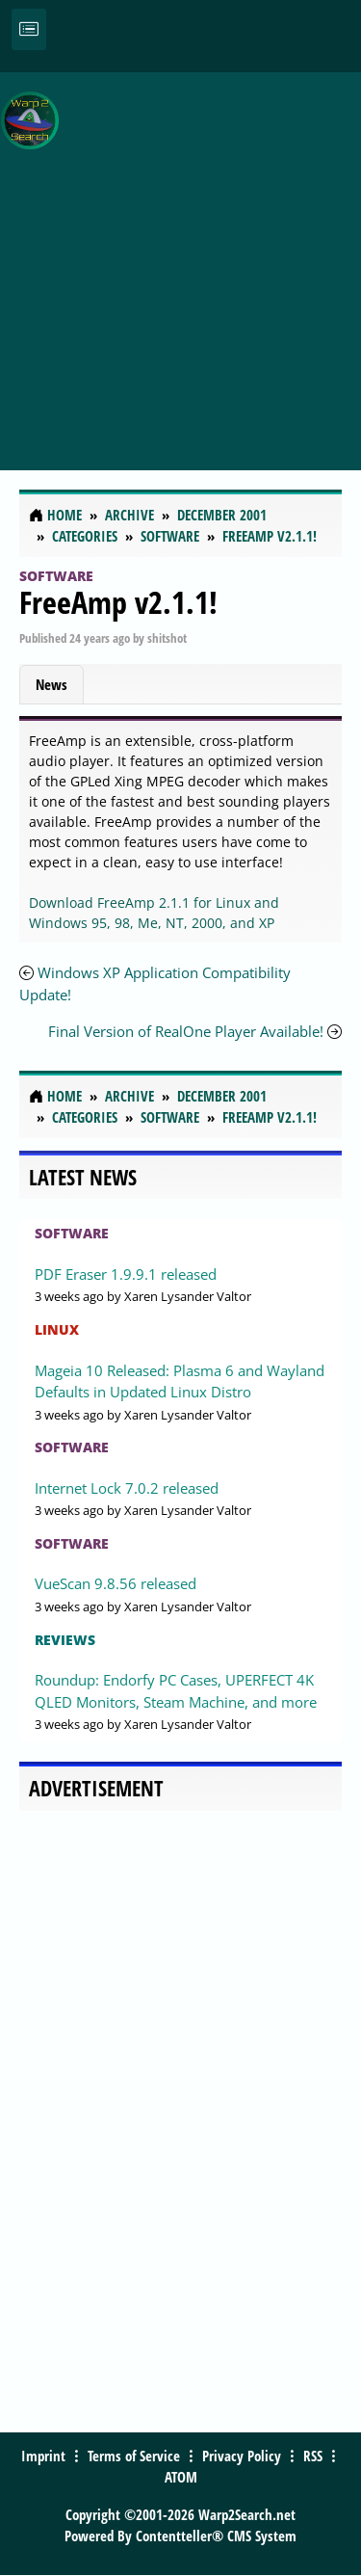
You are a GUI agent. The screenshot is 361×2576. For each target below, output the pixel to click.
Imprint (43, 2455)
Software (56, 576)
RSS (312, 2455)
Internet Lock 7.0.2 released (127, 1488)
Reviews (65, 1640)
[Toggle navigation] (29, 29)
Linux (57, 1329)
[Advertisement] (180, 260)
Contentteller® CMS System (216, 2535)
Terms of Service (134, 2455)
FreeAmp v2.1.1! (118, 602)
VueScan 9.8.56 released (115, 1583)
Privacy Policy (241, 2455)
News (51, 684)
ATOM (181, 2476)
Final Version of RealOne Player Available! (185, 1031)
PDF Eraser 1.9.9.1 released (126, 1274)
